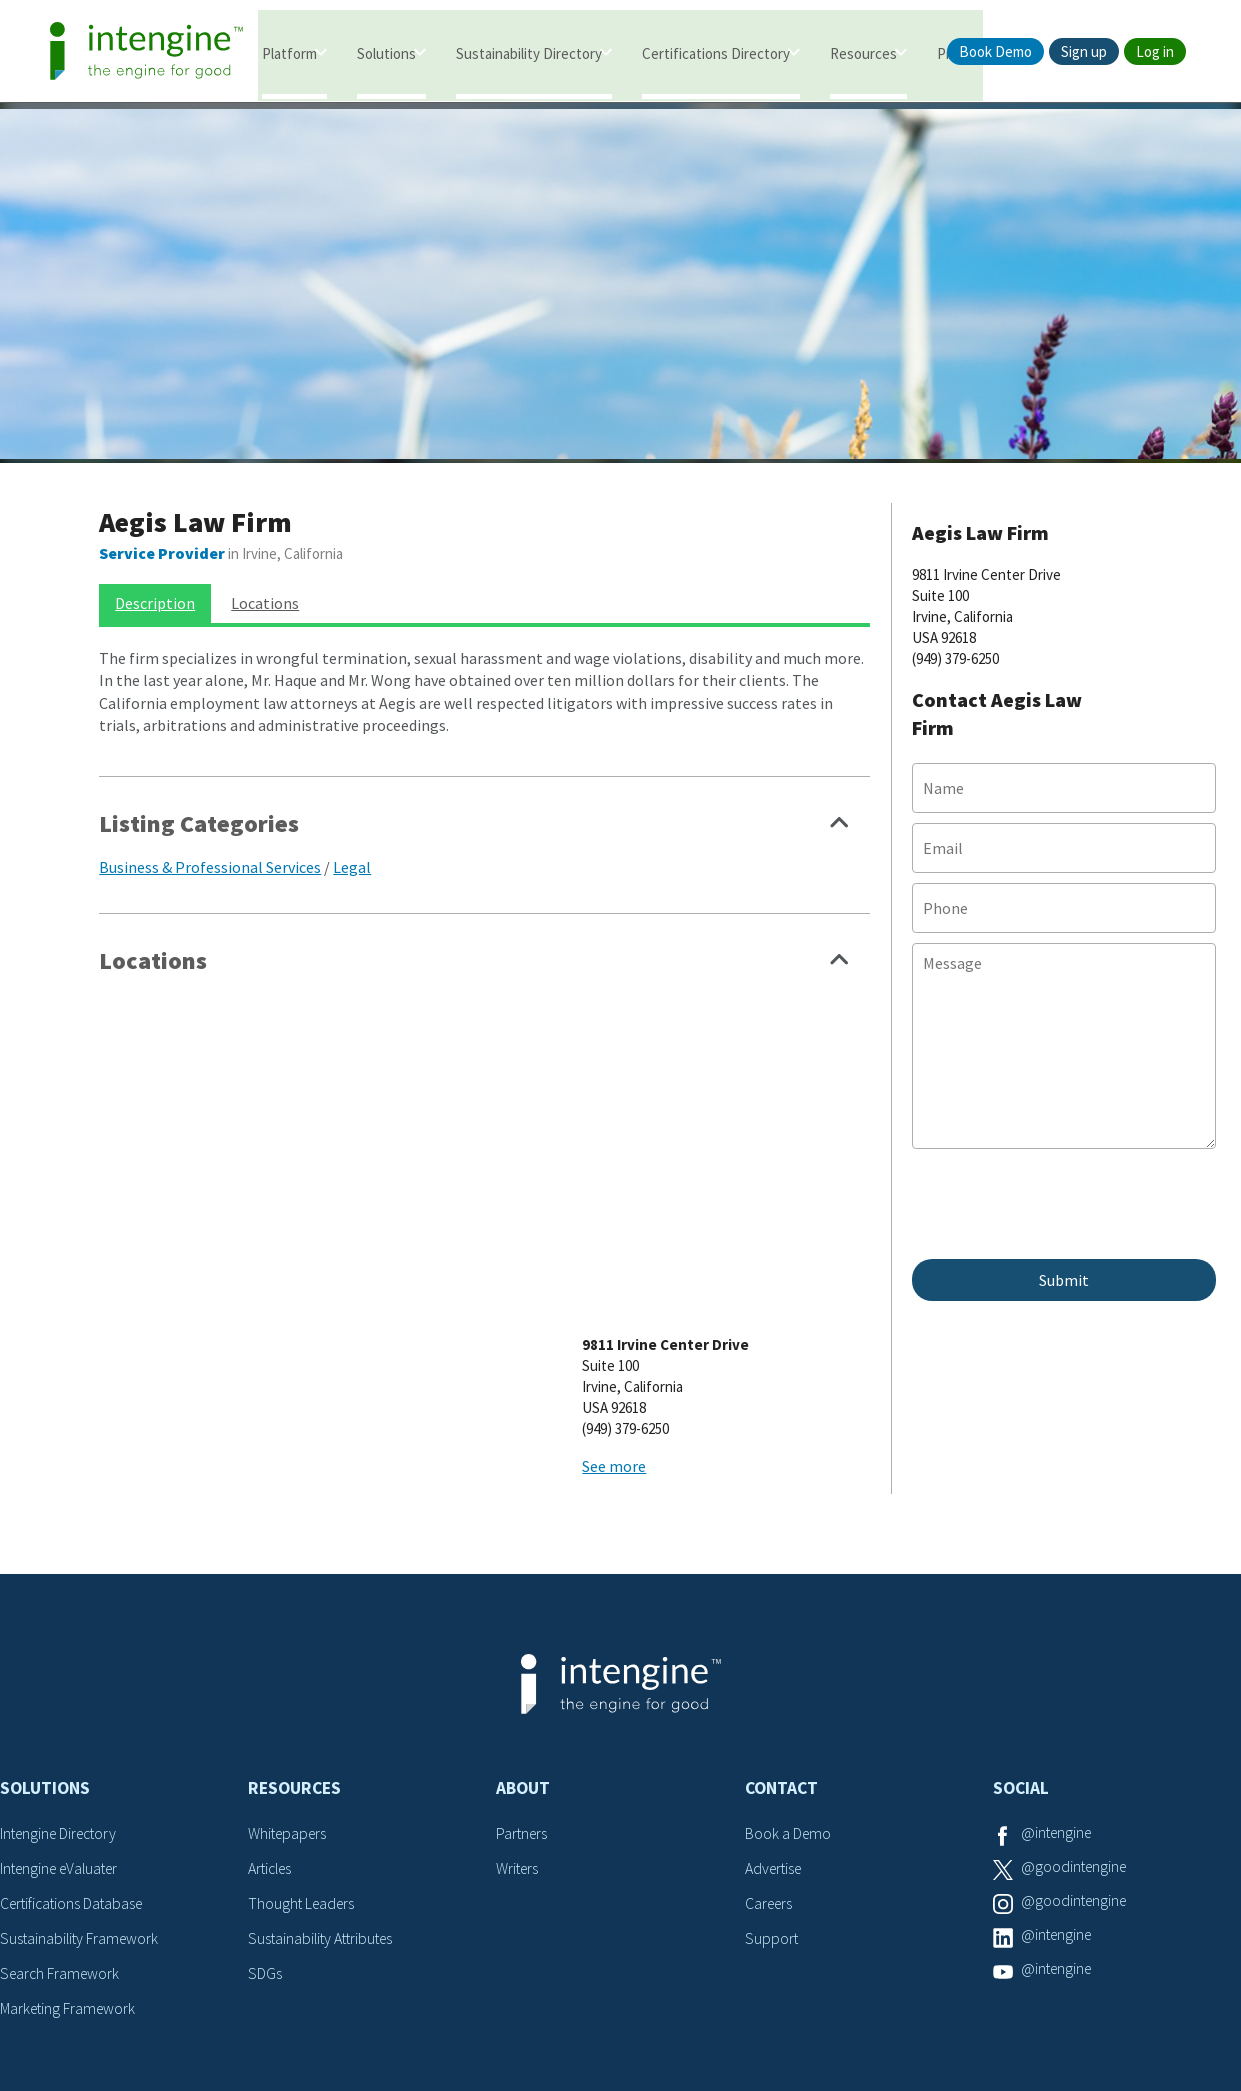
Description (155, 591)
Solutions (386, 52)
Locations (265, 591)
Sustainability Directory (529, 52)
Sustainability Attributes (324, 1763)
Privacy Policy (685, 1997)
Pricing (958, 52)
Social (1021, 1614)
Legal (352, 854)
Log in (1155, 51)
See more (686, 1107)
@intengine (1058, 1660)
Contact (781, 1614)
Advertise (775, 1694)
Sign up (1084, 51)
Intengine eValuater (64, 1694)
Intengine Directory (62, 1660)
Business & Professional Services (210, 854)
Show (840, 816)
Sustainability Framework (81, 1763)
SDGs (265, 1797)
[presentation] (1064, 1201)
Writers (518, 1694)
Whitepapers (289, 1660)
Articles (272, 1694)
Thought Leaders (303, 1729)
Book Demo (995, 51)
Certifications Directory (716, 52)
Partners (523, 1660)
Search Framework (62, 1797)
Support (772, 1763)
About (523, 1614)
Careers (770, 1729)
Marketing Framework (70, 1832)
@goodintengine (1076, 1694)
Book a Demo (789, 1660)
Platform (289, 52)
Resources (863, 52)
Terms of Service (558, 1997)
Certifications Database (75, 1729)
